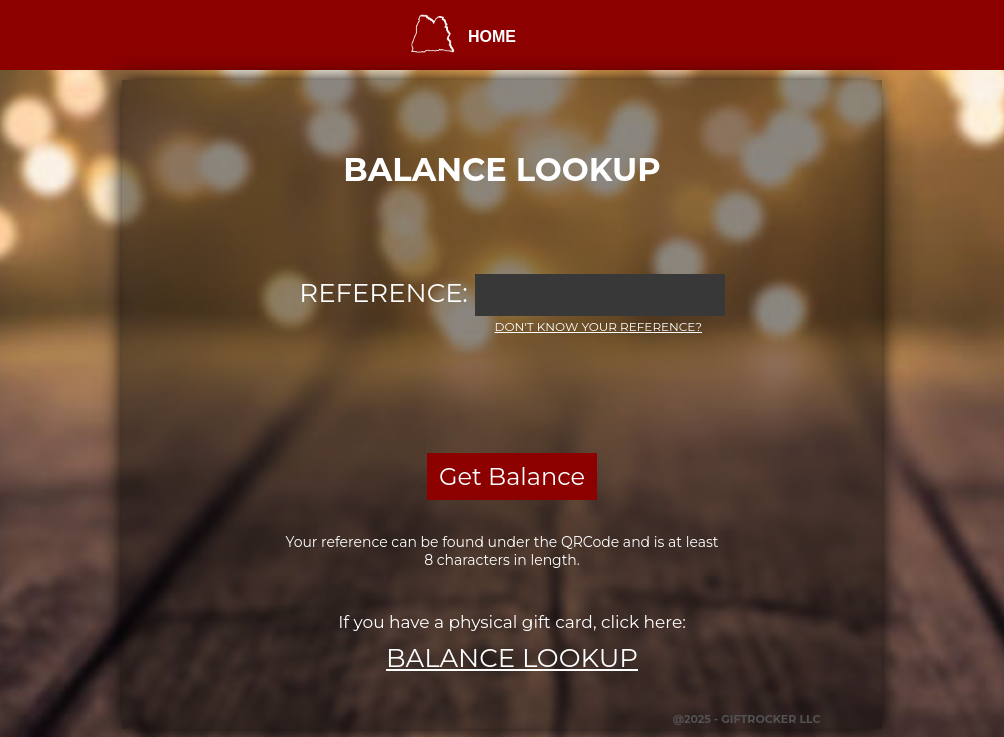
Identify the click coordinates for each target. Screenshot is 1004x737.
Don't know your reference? (598, 326)
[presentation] (502, 391)
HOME (492, 36)
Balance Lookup (512, 658)
